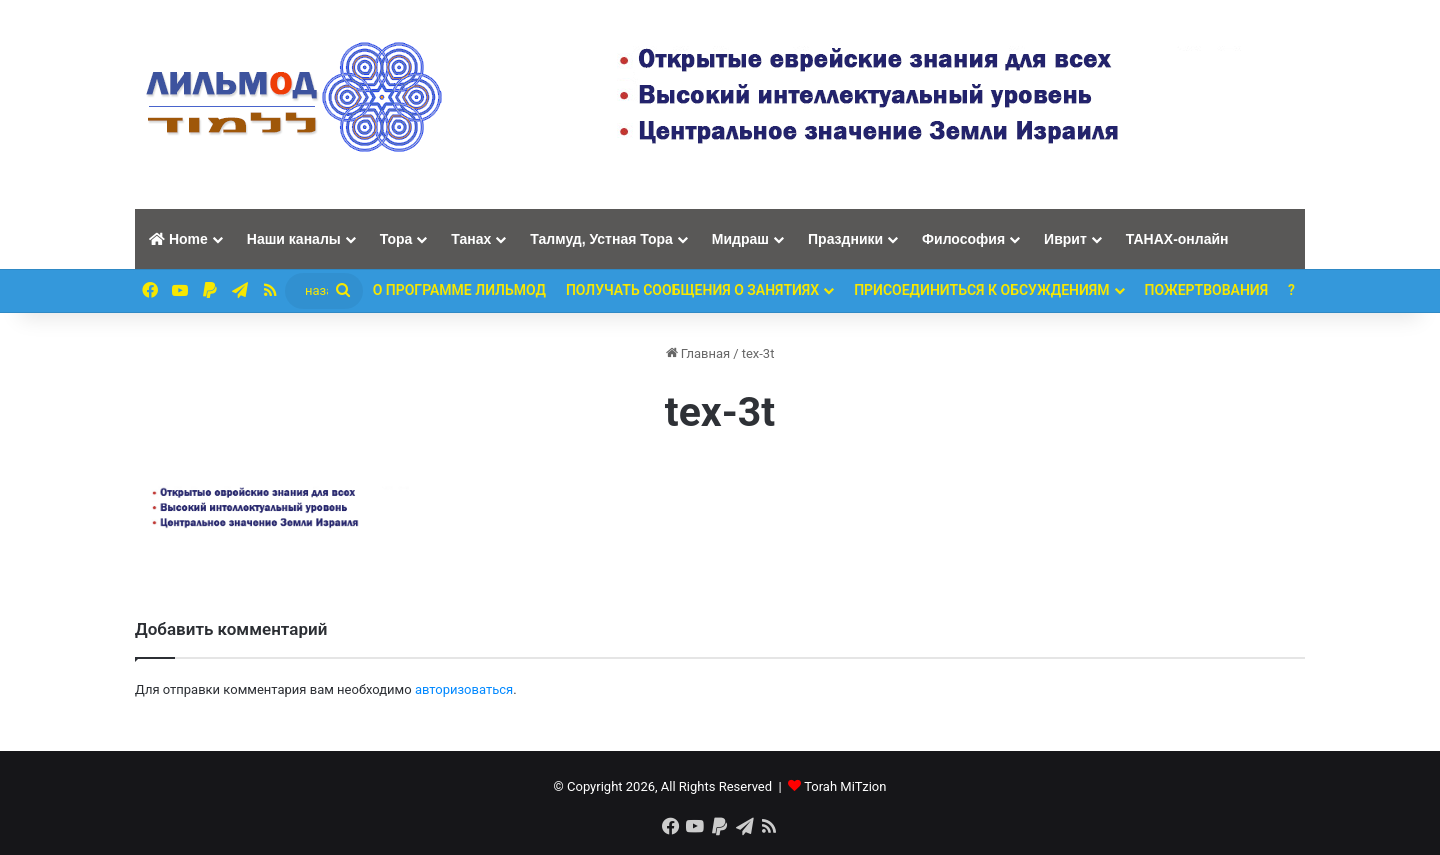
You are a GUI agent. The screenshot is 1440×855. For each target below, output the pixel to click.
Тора (396, 239)
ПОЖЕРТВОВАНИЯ (1207, 290)
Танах (471, 239)
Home (178, 239)
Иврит (1065, 239)
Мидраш (740, 239)
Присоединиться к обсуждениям (981, 290)
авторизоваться (464, 689)
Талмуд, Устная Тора (601, 239)
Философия (963, 239)
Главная (698, 353)
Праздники (845, 239)
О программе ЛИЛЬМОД (459, 290)
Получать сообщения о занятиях (692, 290)
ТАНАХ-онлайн (1177, 239)
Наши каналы (294, 239)
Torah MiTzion (845, 786)
